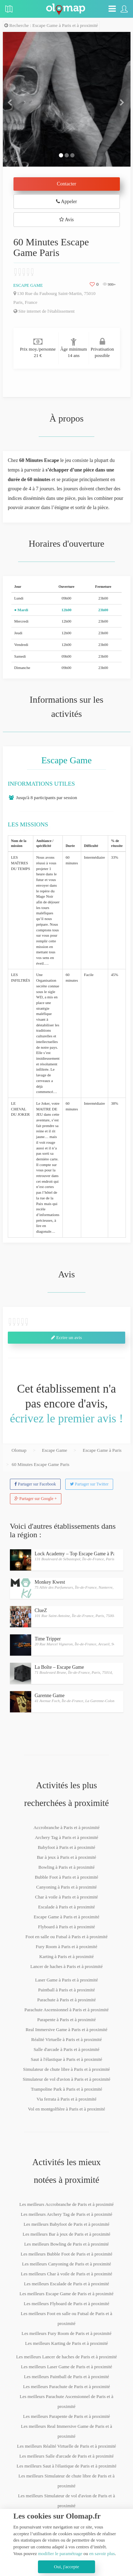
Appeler (66, 201)
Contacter (66, 183)
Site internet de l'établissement (44, 311)
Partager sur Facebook (35, 1484)
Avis (66, 219)
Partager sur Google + (36, 1498)
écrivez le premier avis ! (66, 1418)
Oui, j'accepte (66, 2566)
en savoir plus (102, 2553)
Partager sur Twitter (89, 1484)
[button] (12, 99)
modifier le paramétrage (60, 2553)
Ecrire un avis (66, 1337)
